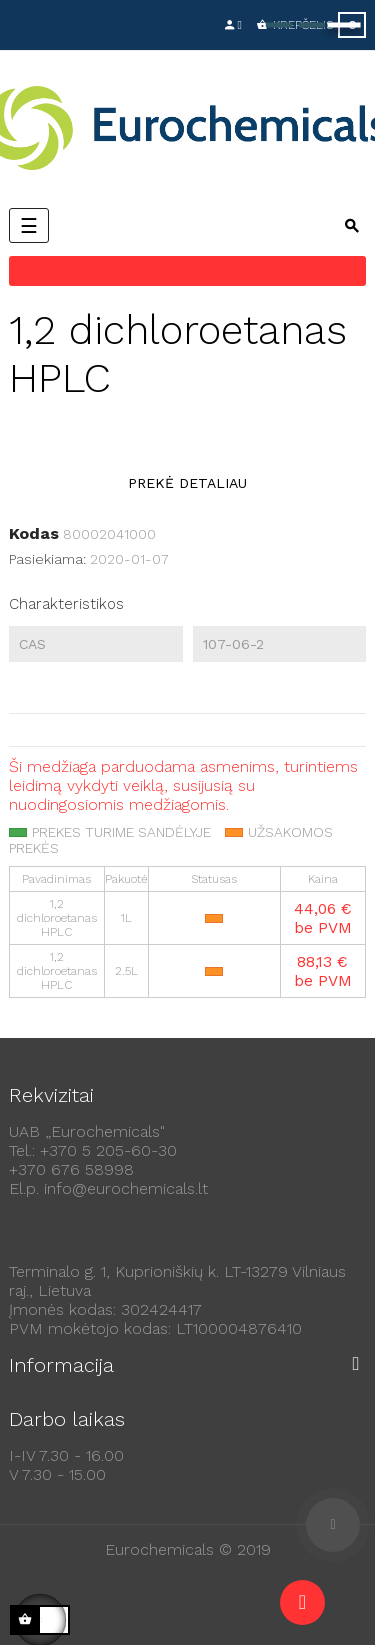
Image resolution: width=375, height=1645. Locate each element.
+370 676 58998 (71, 1169)
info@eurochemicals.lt (126, 1188)
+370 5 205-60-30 (108, 1150)
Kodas (34, 533)
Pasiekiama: (47, 559)
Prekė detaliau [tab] (187, 483)
